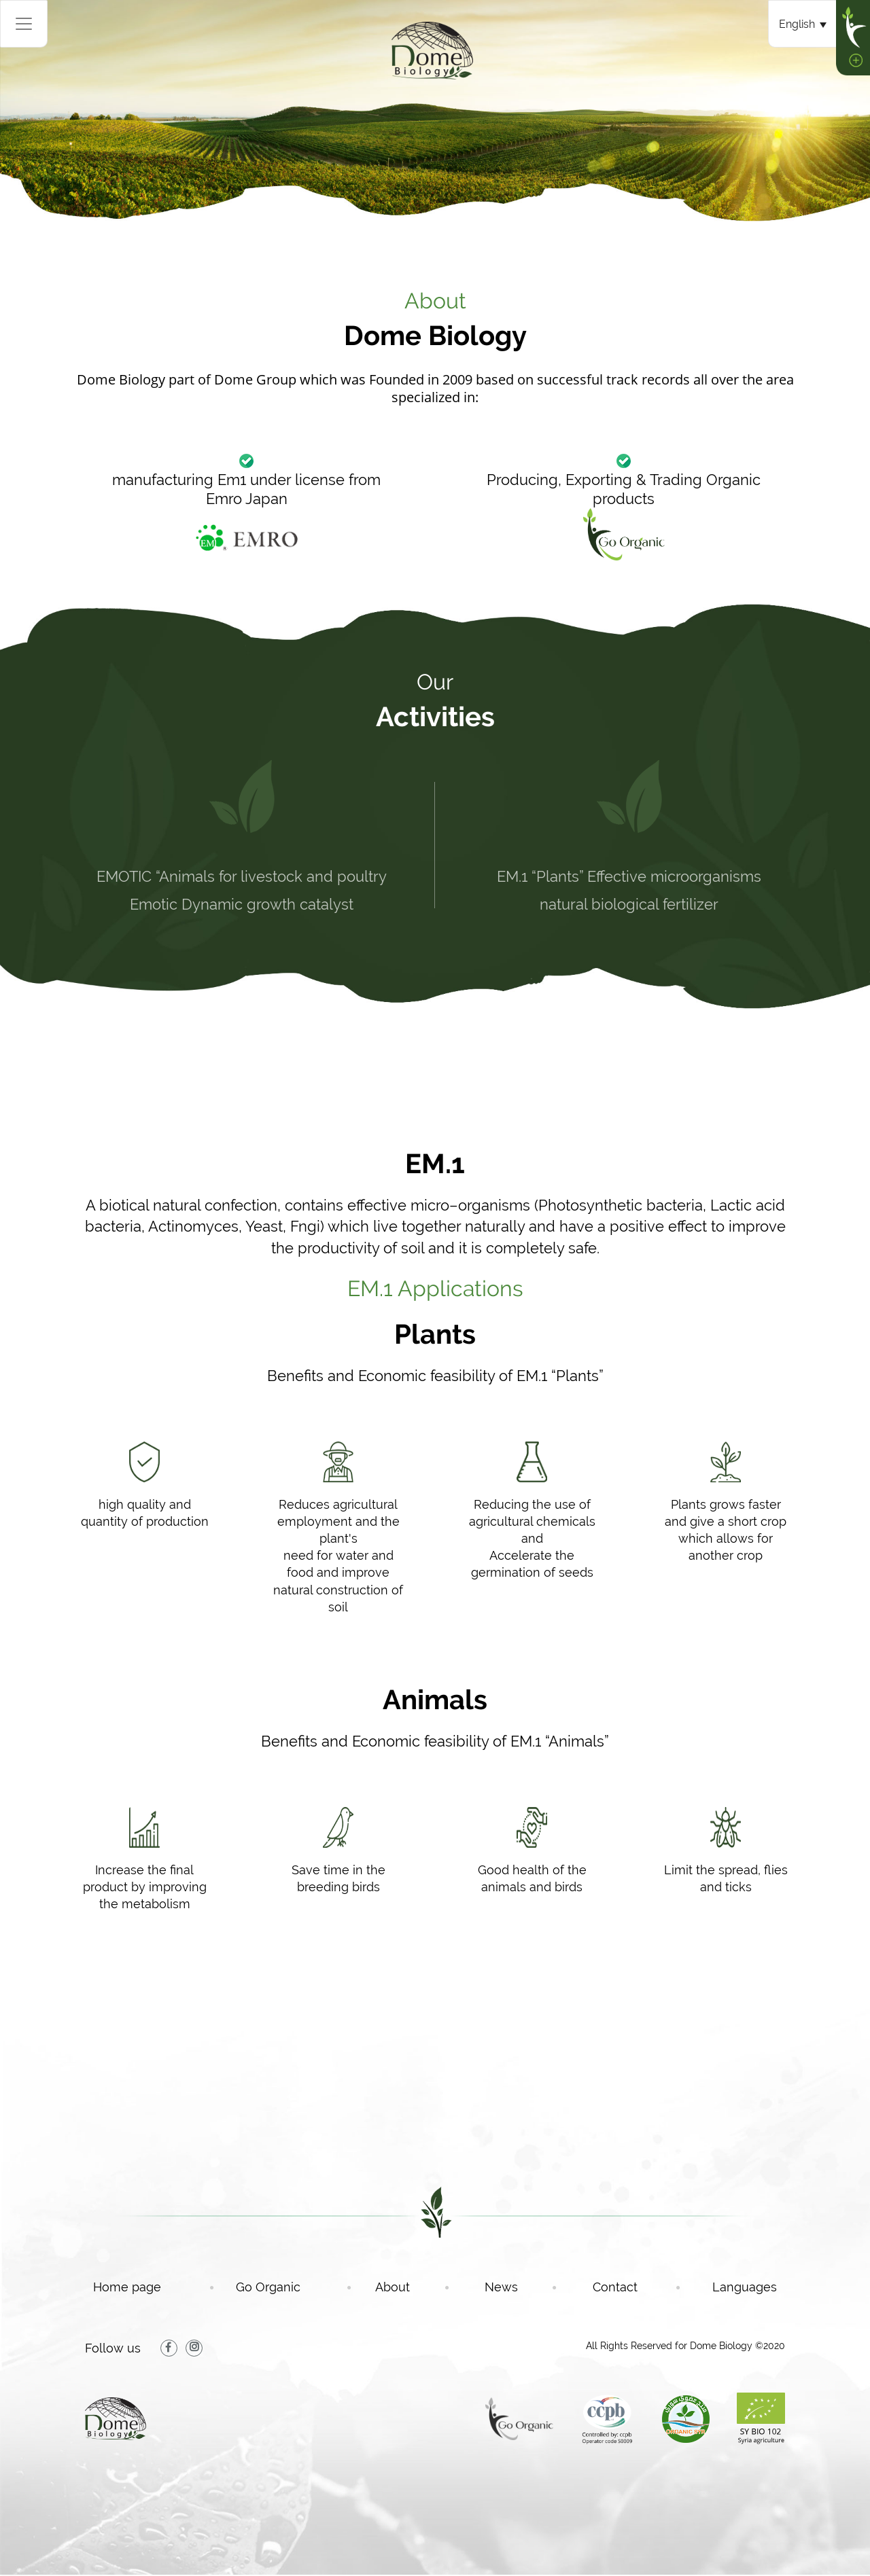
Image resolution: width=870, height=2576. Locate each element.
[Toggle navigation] (24, 24)
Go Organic (287, 2287)
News (520, 2287)
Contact (634, 2287)
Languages (744, 2287)
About (412, 2287)
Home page (146, 2287)
